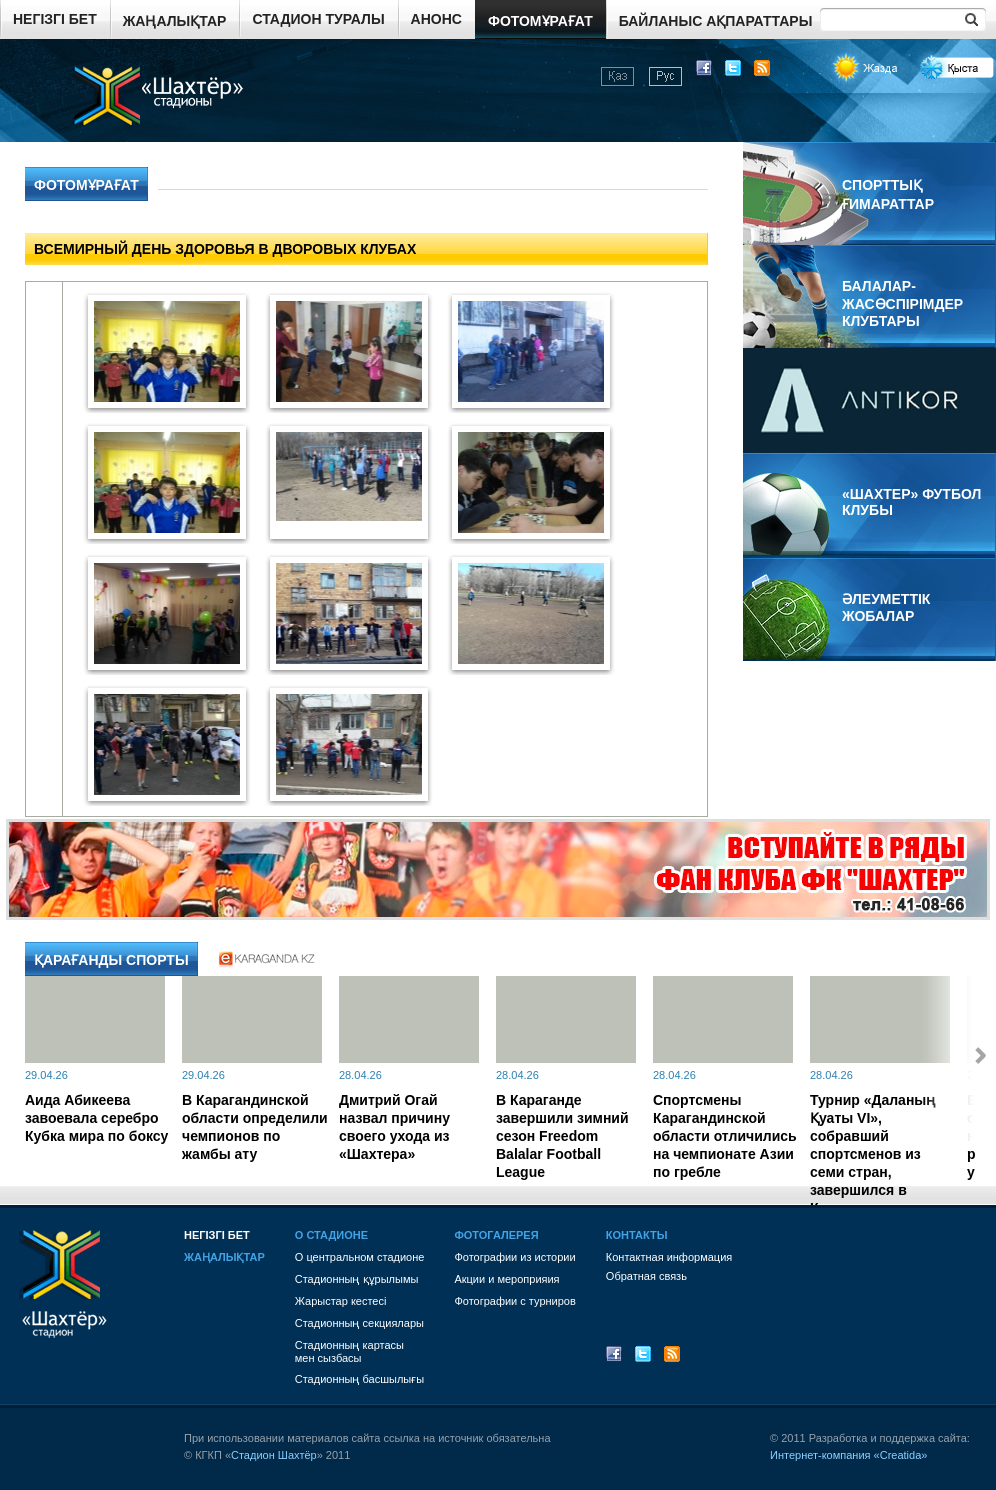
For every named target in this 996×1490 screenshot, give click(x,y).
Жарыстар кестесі (341, 1301)
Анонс (436, 19)
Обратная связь (646, 1276)
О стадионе (331, 1235)
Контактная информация (669, 1257)
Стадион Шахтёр (274, 1455)
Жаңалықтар (175, 21)
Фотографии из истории (514, 1257)
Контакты (637, 1235)
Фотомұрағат (540, 21)
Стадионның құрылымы (357, 1279)
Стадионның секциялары (359, 1323)
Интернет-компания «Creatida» (848, 1455)
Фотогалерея (496, 1235)
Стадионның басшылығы (359, 1379)
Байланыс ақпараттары (716, 21)
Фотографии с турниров (514, 1301)
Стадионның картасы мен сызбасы (349, 1351)
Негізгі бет (55, 19)
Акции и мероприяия (506, 1279)
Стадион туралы (318, 19)
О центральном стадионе (360, 1257)
